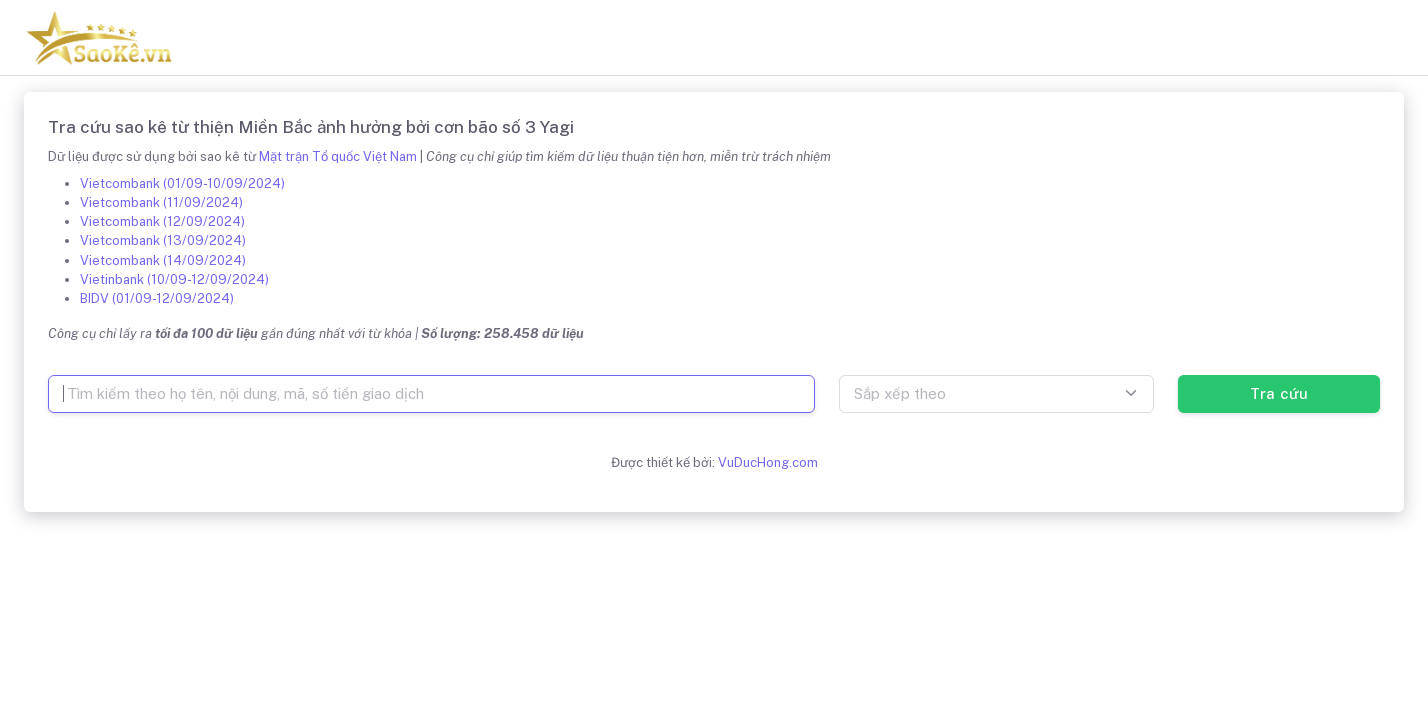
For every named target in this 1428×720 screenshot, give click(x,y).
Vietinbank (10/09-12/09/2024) (174, 279)
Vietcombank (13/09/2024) (163, 240)
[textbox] (996, 394)
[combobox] (996, 394)
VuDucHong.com (768, 462)
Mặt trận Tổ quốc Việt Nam (338, 156)
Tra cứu (1278, 393)
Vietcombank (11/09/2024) (161, 202)
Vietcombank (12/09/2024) (162, 221)
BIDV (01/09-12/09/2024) (157, 298)
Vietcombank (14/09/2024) (163, 260)
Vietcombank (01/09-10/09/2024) (182, 183)
